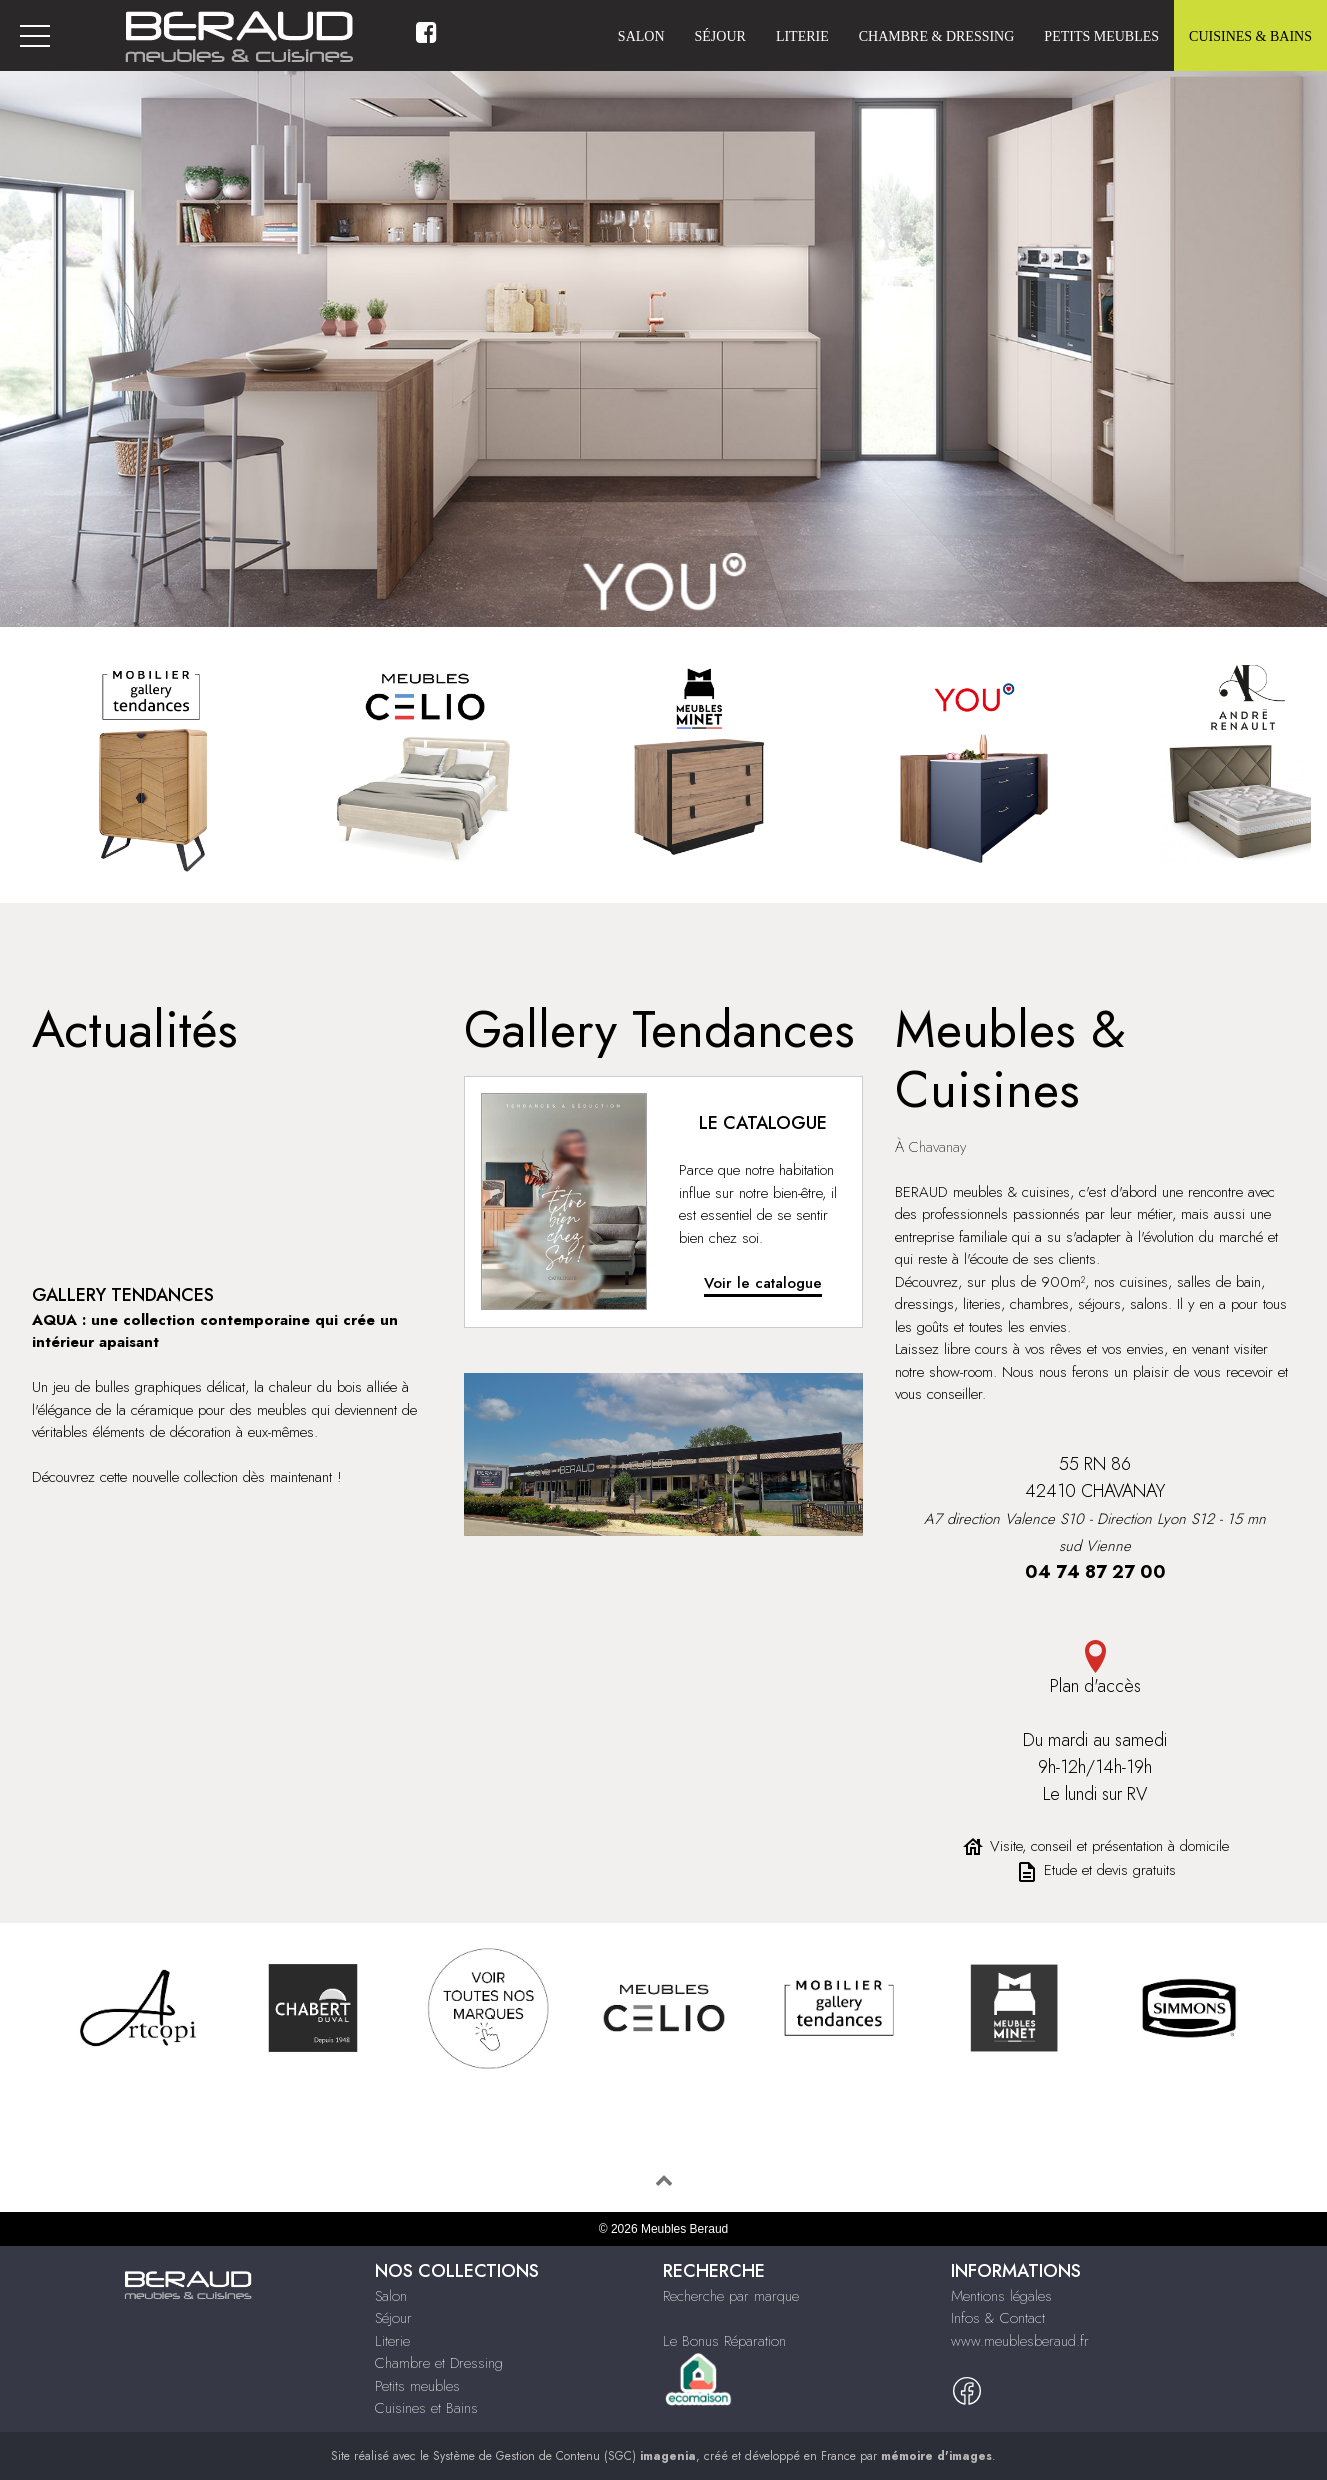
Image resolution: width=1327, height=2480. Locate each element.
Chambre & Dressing (937, 36)
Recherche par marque (731, 2296)
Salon (641, 36)
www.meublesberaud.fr (1020, 2341)
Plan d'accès (1095, 1669)
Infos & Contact (998, 2318)
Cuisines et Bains (426, 2408)
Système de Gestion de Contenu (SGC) (564, 2456)
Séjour (720, 36)
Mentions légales (1001, 2296)
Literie (802, 36)
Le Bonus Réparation (724, 2341)
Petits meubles (1101, 36)
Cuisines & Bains (1250, 36)
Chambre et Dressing (439, 2363)
